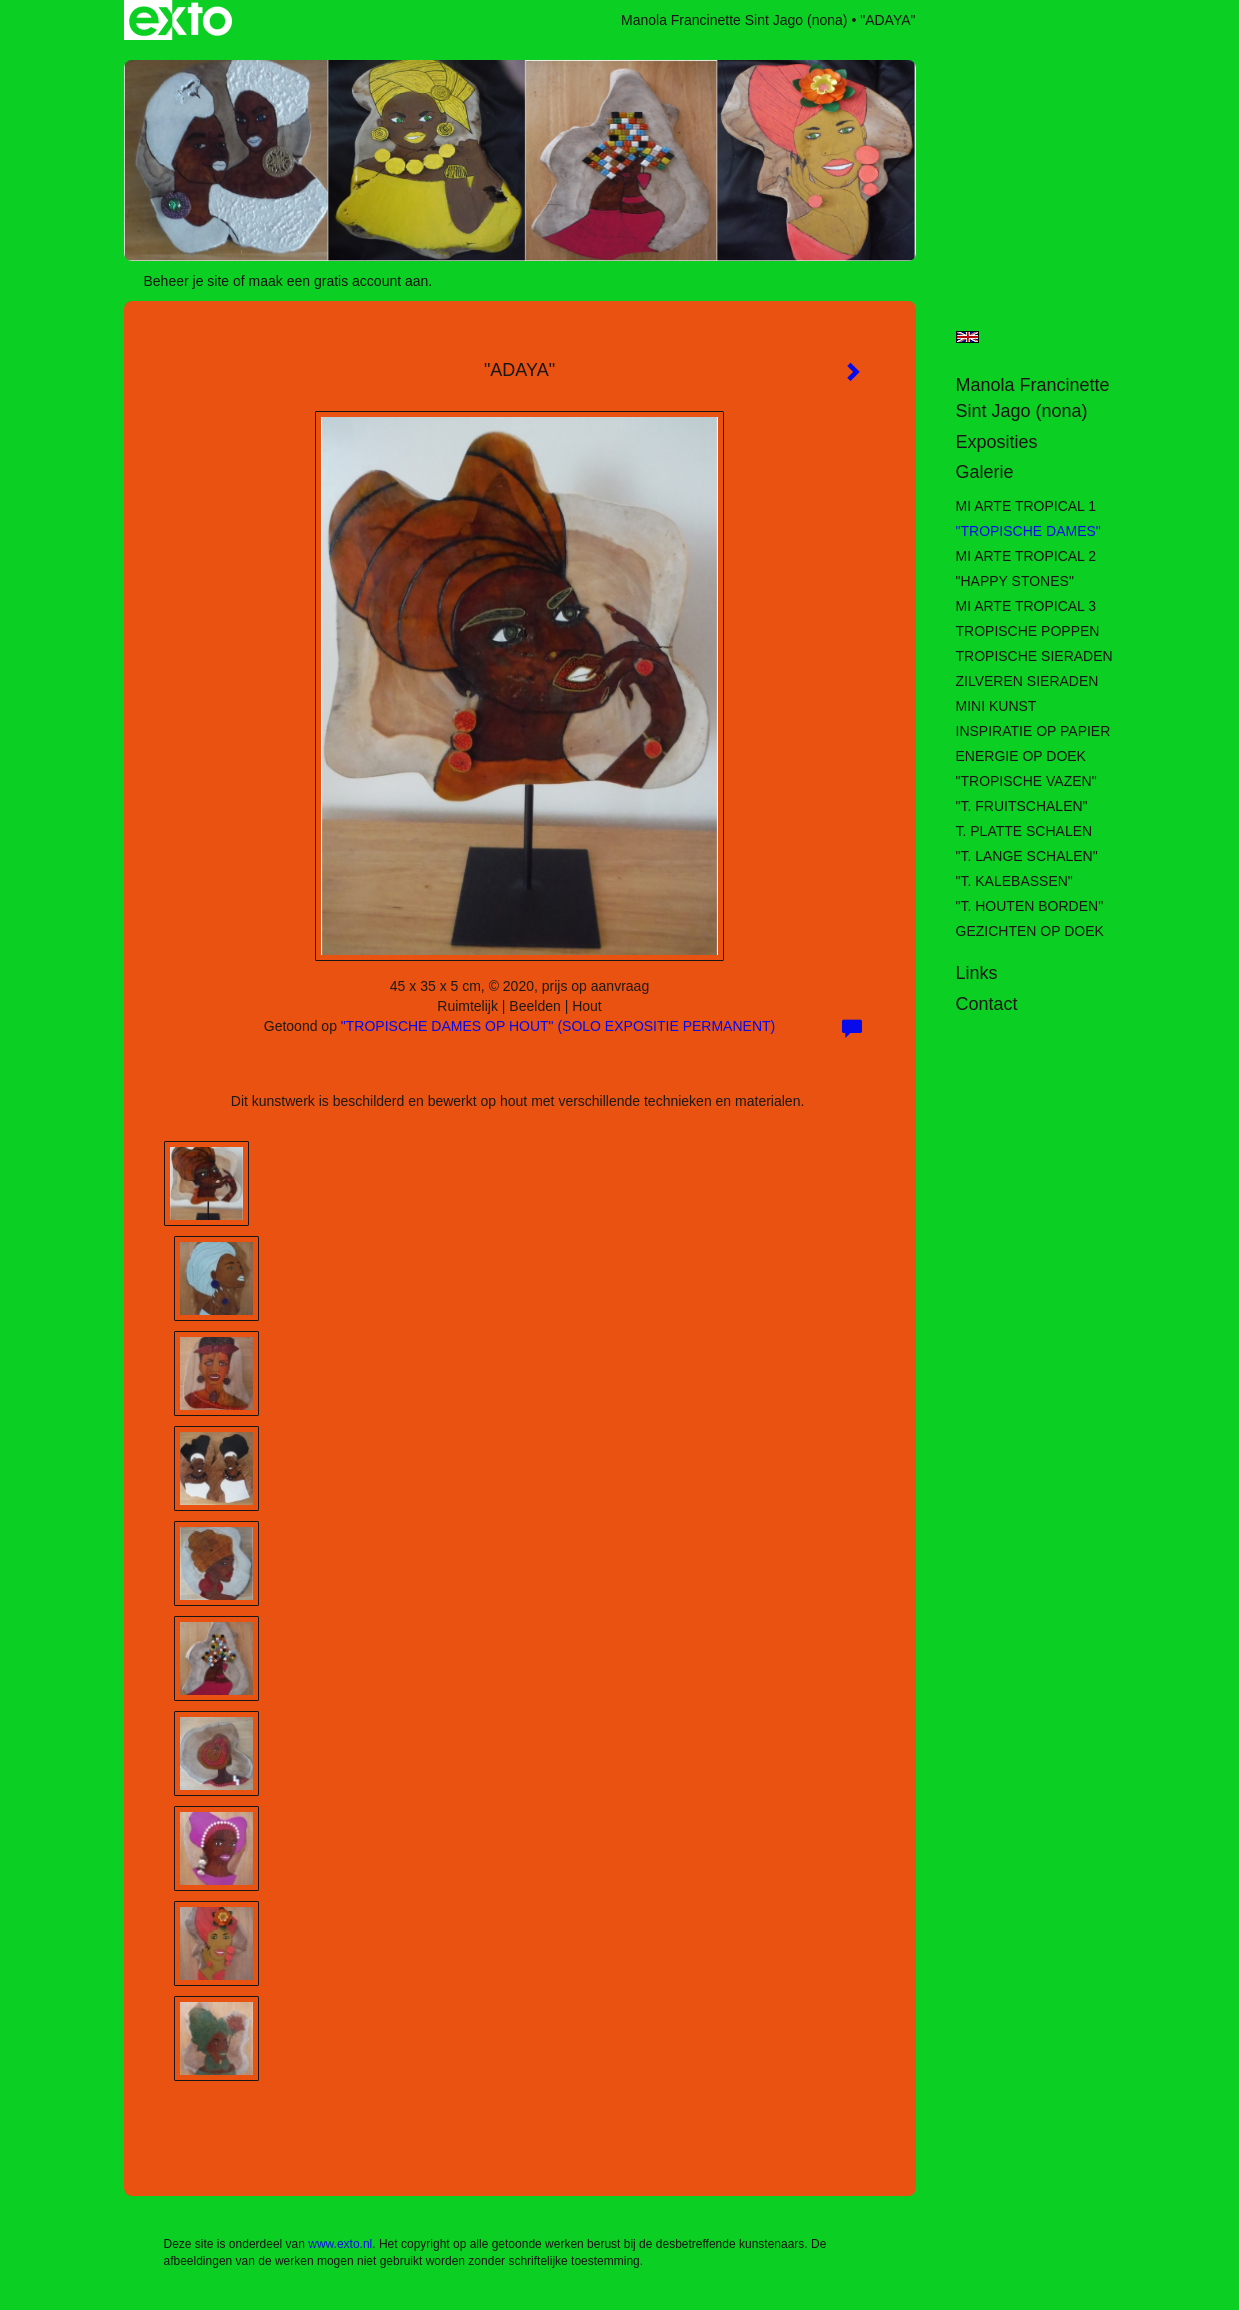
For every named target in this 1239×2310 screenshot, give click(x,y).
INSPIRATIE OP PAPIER (1033, 731)
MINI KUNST (996, 706)
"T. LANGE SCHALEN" (1027, 856)
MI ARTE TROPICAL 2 (1026, 556)
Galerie (985, 472)
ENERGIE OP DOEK (1021, 756)
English (967, 337)
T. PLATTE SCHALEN (1024, 831)
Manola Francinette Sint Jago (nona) (734, 20)
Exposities (997, 442)
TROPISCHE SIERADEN (1034, 656)
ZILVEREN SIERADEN (1027, 681)
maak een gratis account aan (339, 281)
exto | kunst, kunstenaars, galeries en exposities (180, 20)
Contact (987, 1004)
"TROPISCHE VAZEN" (1026, 781)
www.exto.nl (340, 2244)
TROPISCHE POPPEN (1028, 631)
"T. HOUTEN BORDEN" (1030, 906)
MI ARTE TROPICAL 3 (1026, 606)
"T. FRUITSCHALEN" (1022, 806)
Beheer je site (187, 281)
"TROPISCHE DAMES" (1028, 531)
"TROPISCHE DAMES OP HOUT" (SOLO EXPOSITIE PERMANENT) (558, 1026)
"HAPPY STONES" (1015, 581)
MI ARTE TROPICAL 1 (1026, 506)
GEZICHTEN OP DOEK (1030, 931)
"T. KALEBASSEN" (1014, 881)
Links (977, 973)
